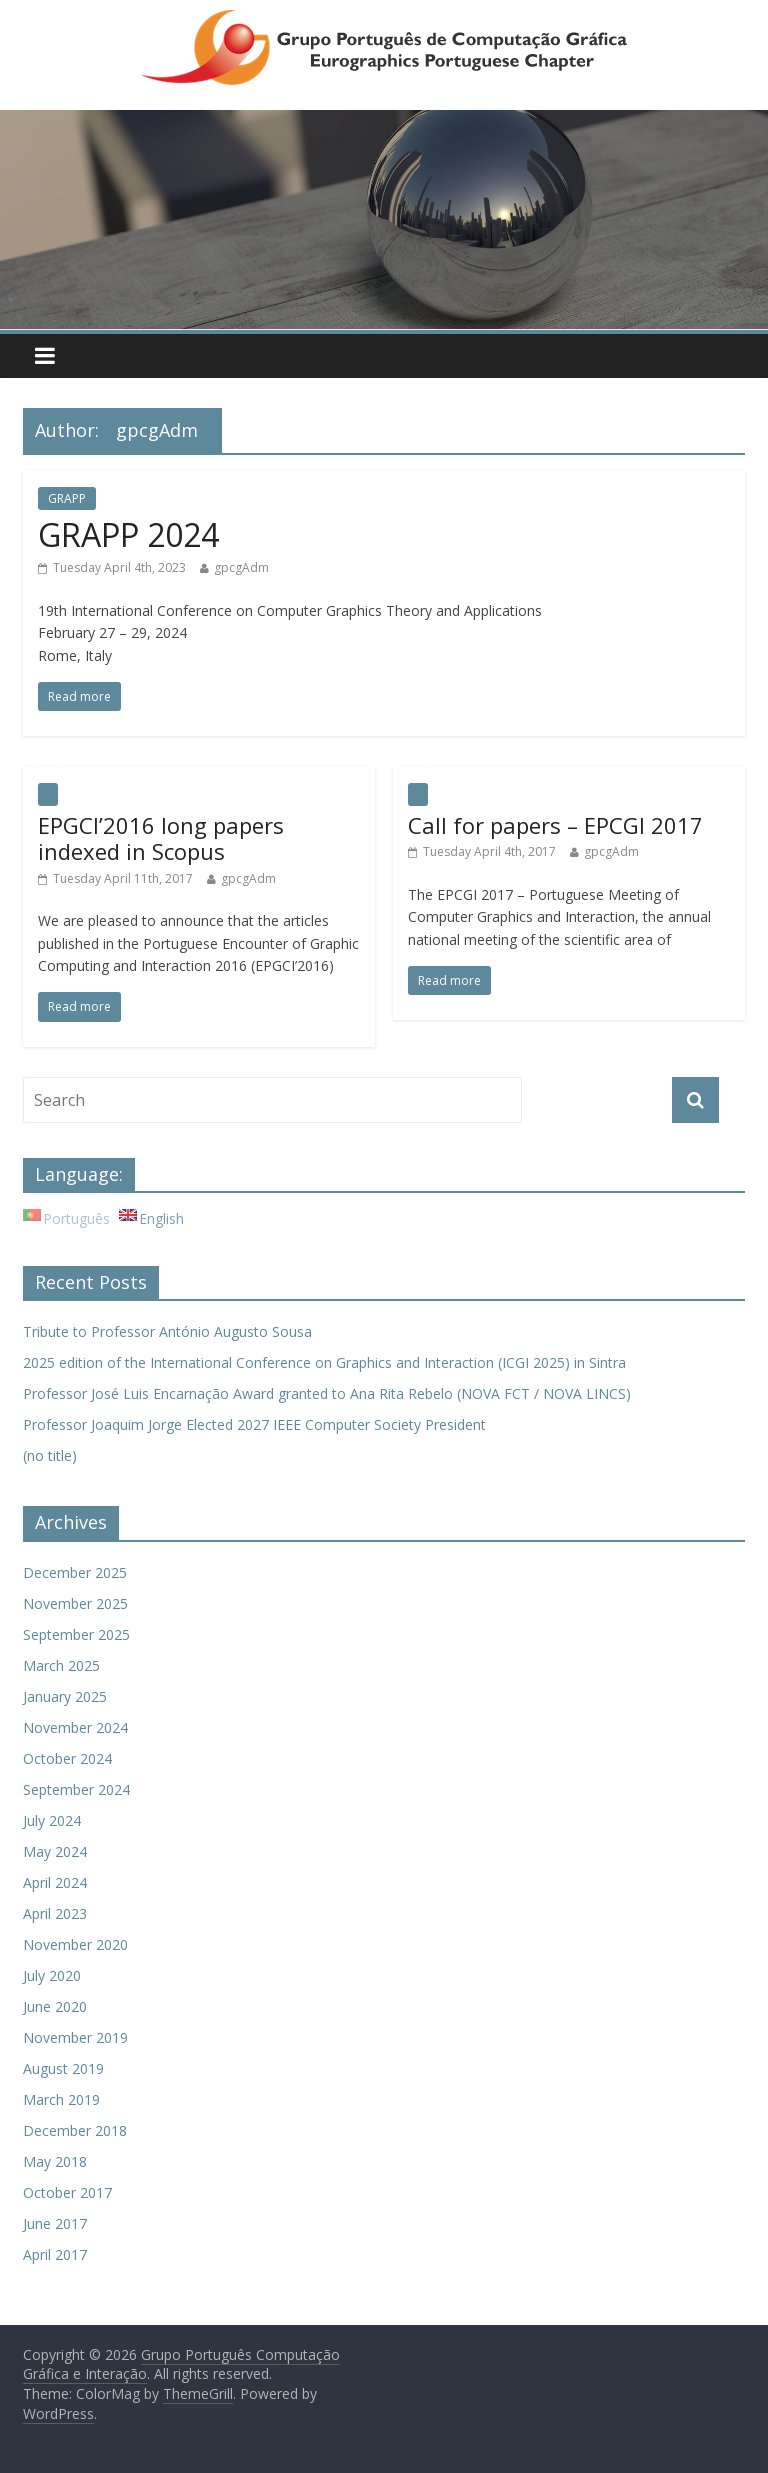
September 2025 (76, 1634)
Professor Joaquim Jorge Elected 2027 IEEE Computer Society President (254, 1424)
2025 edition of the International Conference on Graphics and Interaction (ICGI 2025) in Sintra (324, 1362)
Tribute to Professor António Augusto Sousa (167, 1331)
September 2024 (76, 1789)
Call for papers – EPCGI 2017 (555, 825)
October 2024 (67, 1758)
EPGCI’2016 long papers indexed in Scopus (161, 838)
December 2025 (75, 1572)
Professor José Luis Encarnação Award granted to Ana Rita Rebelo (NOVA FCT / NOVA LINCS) (327, 1393)
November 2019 (75, 2037)
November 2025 (75, 1603)
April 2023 (55, 1913)
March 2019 (61, 2099)
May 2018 (55, 2161)
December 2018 (75, 2130)
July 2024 (52, 1820)
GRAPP (67, 498)
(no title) (50, 1455)
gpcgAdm (241, 567)
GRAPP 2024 (128, 534)
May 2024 (55, 1851)
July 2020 (52, 1975)
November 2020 (75, 1944)
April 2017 (55, 2254)
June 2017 (55, 2223)
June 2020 (55, 2006)
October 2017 (67, 2192)
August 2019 (63, 2068)
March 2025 (61, 1665)
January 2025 (65, 1696)
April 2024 (55, 1882)
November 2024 (75, 1727)
